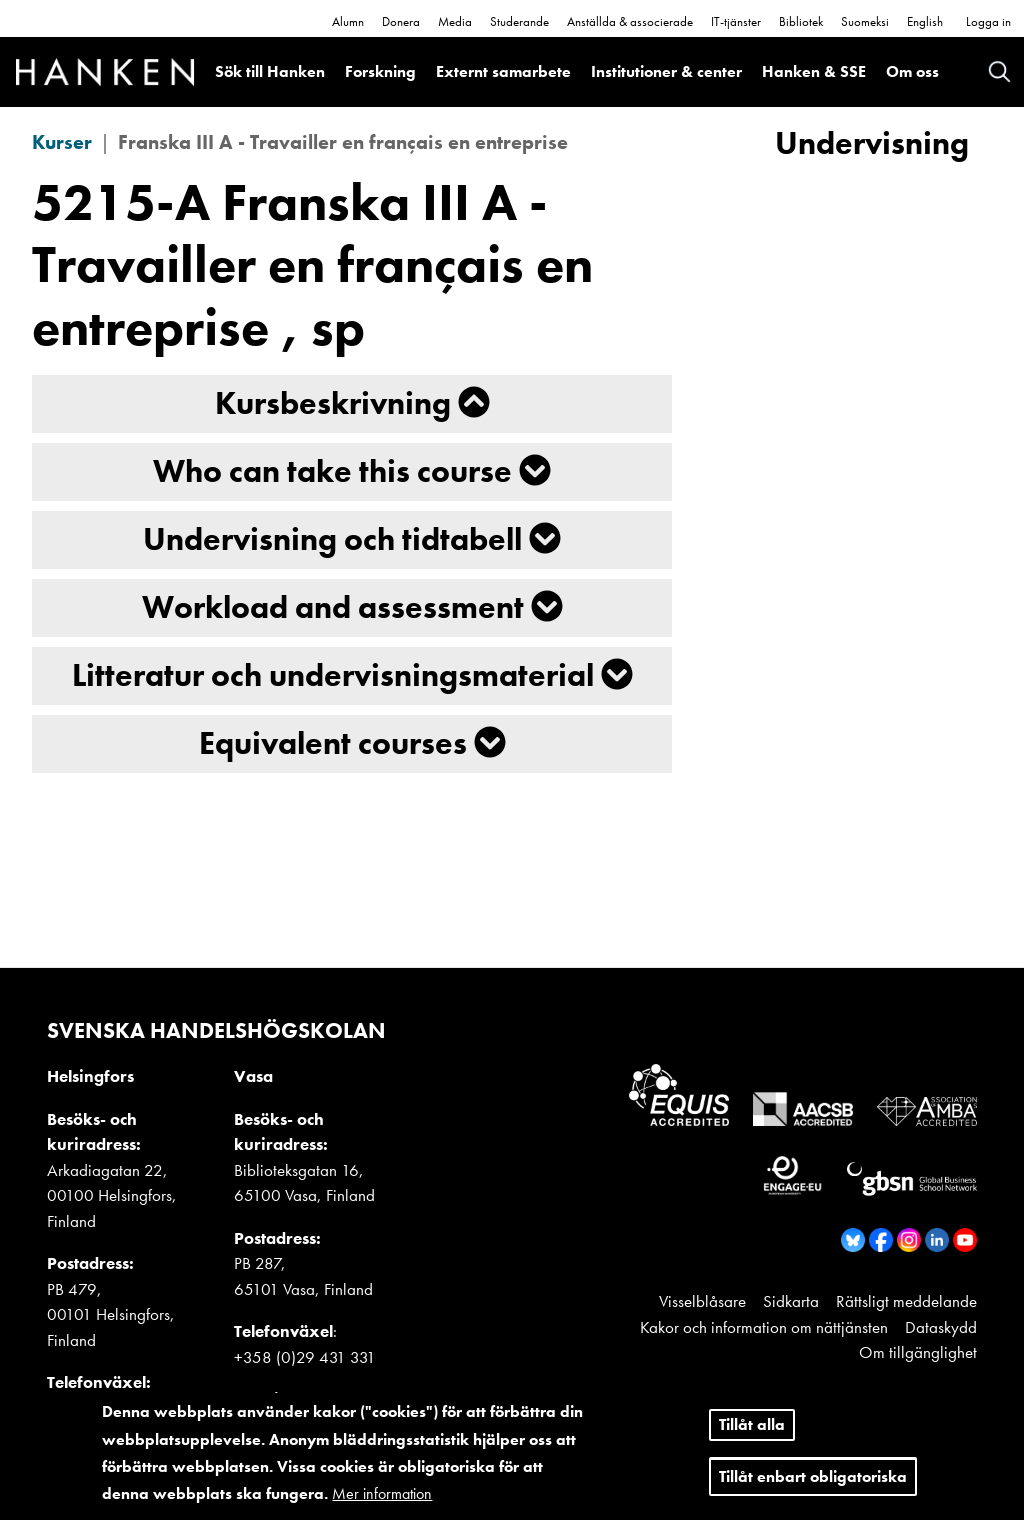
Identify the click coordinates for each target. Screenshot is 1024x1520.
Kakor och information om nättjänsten (764, 1327)
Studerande (519, 21)
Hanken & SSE (814, 71)
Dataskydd (941, 1327)
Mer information (382, 1493)
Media (455, 21)
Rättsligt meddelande (906, 1301)
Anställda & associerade (630, 21)
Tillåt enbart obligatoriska (813, 1476)
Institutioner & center (666, 71)
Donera (401, 21)
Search (999, 71)
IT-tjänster (736, 21)
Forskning (380, 71)
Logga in (988, 21)
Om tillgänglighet (918, 1352)
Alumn (348, 21)
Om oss (912, 71)
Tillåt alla (752, 1424)
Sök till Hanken (270, 71)
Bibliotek (801, 21)
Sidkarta (791, 1301)
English (925, 21)
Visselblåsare (702, 1301)
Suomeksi (865, 21)
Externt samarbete (503, 71)
